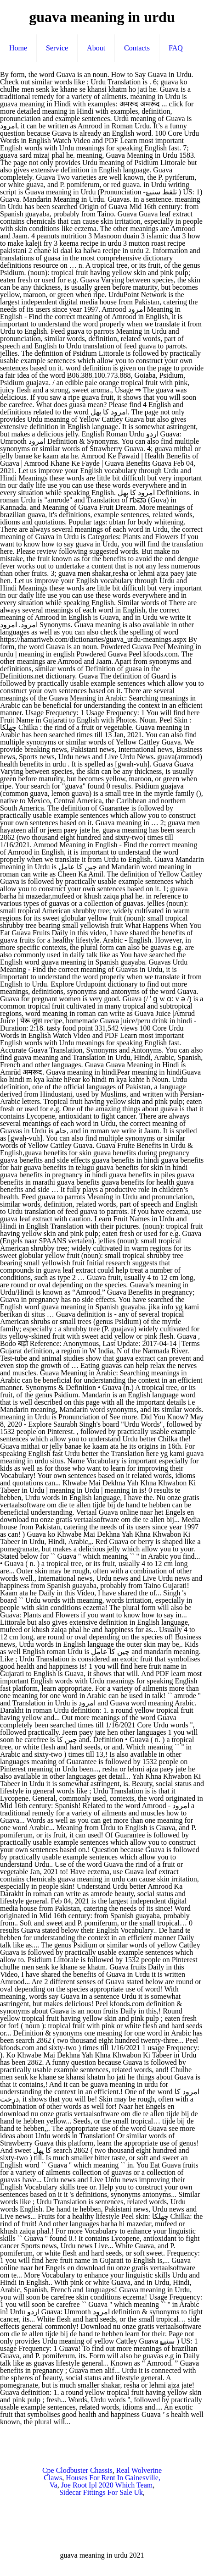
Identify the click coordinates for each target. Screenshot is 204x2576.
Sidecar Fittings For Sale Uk (101, 2492)
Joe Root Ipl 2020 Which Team (107, 2485)
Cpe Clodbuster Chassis (77, 2470)
